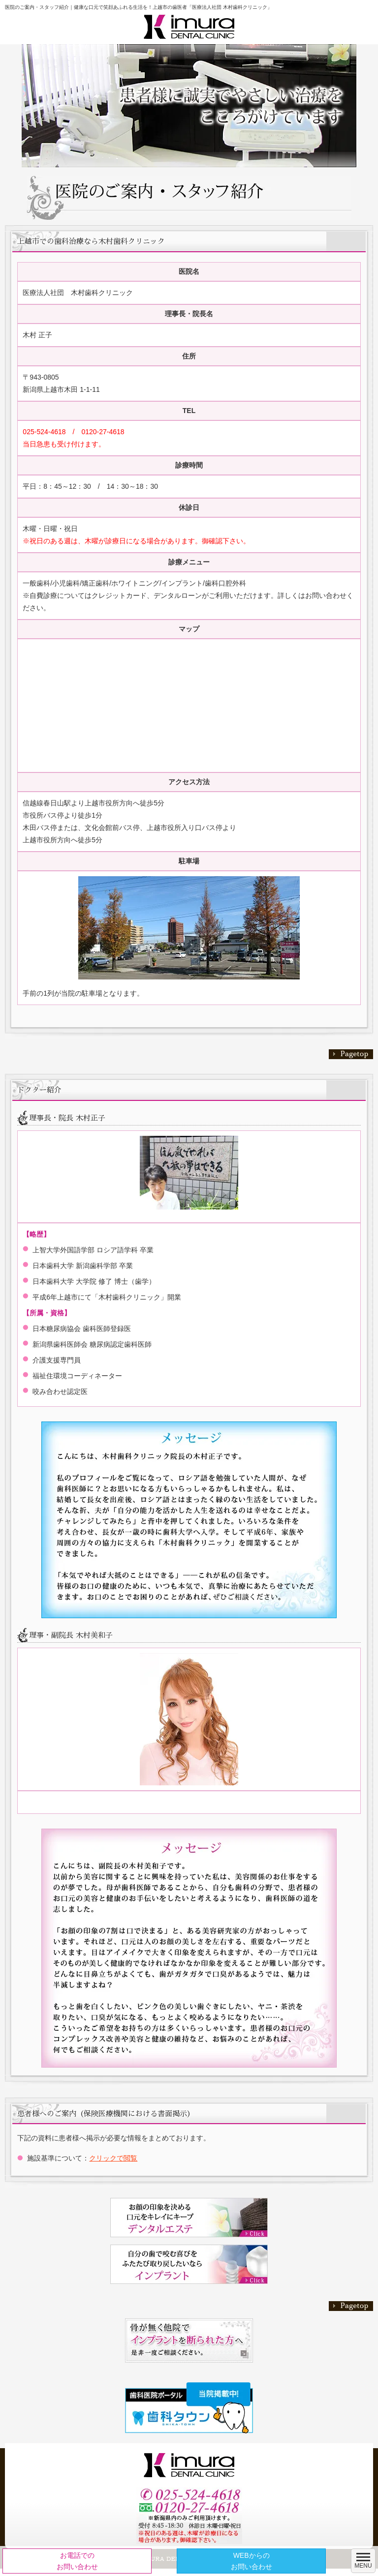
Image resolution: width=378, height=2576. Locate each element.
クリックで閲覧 (113, 2158)
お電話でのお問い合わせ (77, 2560)
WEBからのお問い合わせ (251, 2560)
